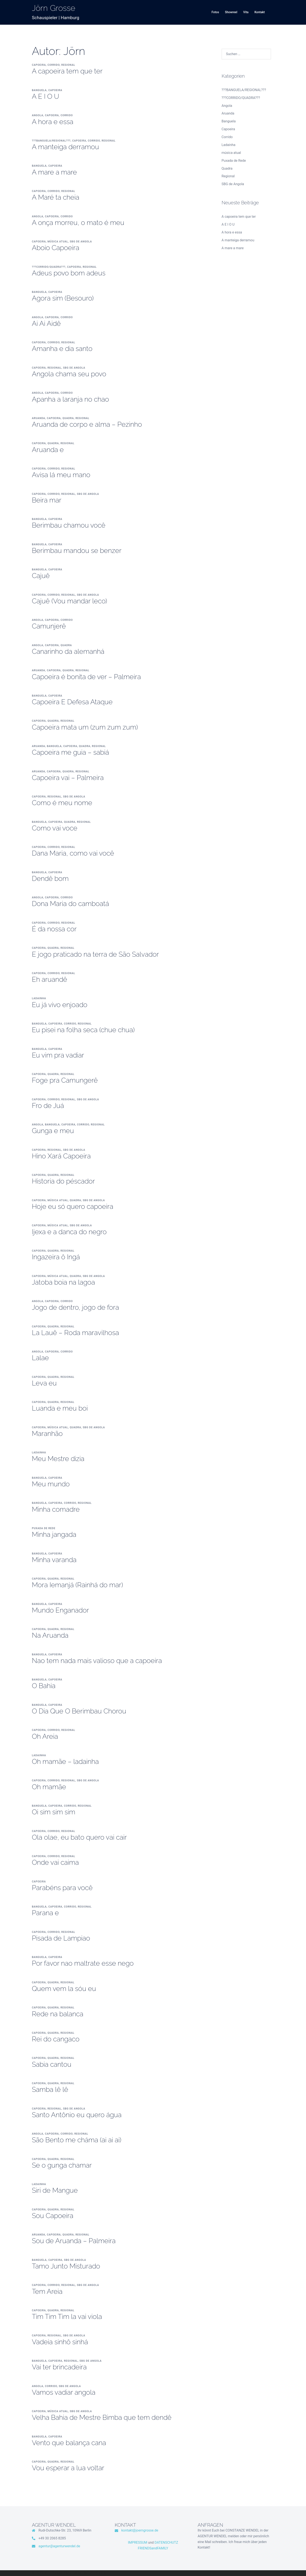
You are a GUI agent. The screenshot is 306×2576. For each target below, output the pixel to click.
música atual (58, 241)
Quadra (68, 418)
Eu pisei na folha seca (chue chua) (83, 1030)
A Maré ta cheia (55, 197)
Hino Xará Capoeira (61, 1156)
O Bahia (43, 1686)
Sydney (101, 2573)
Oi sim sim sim (53, 1812)
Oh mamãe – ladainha (65, 1761)
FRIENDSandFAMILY (153, 2548)
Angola (37, 115)
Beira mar (46, 500)
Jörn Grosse (53, 8)
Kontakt (259, 12)
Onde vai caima (55, 1862)
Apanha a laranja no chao (70, 399)
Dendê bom (50, 878)
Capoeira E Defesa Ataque (72, 702)
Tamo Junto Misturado (66, 2266)
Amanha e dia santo (62, 348)
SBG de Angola (81, 241)
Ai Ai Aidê (46, 323)
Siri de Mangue (55, 2190)
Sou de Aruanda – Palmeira (74, 2241)
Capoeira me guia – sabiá (70, 752)
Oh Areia (45, 1736)
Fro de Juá (48, 1105)
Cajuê (41, 576)
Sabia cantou (51, 2064)
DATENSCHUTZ (166, 2542)
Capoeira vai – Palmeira (68, 777)
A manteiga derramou (65, 147)
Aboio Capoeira (55, 248)
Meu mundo (51, 1484)
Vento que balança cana (69, 2443)
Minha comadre (56, 1509)
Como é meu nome (62, 803)
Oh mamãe (49, 1787)
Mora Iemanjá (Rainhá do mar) (77, 1585)
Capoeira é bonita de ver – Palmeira (86, 677)
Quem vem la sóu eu (64, 1988)
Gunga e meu (53, 1131)
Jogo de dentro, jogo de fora (75, 1307)
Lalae (40, 1358)
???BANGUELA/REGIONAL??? (51, 140)
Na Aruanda (50, 1635)
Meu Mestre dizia (58, 1459)
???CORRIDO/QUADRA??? (48, 266)
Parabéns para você (62, 1888)
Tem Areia (47, 2291)
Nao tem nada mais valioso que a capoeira (97, 1660)
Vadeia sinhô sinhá (60, 2342)
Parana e (45, 1913)
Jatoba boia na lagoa (63, 1282)
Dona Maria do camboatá (70, 903)
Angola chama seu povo (69, 374)
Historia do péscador (63, 1181)
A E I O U (45, 96)
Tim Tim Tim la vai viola (67, 2316)
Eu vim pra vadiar (58, 1055)
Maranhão (47, 1433)
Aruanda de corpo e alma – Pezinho (87, 424)
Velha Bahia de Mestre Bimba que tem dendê (101, 2417)
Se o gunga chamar (62, 2165)
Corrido (54, 64)
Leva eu (44, 1383)
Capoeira (39, 64)
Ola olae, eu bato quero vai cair (79, 1837)
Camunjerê (49, 626)
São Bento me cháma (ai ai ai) (76, 2140)
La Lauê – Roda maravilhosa (75, 1333)
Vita (246, 12)
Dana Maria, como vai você (73, 853)
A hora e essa (52, 122)
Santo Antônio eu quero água (77, 2115)
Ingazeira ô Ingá (56, 1257)
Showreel (231, 12)
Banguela (39, 90)
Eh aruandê (49, 979)
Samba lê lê (50, 2089)
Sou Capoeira (52, 2216)
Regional (68, 64)
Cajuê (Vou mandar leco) (69, 601)
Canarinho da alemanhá (68, 651)
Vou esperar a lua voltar (68, 2468)
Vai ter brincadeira (59, 2367)
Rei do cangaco (55, 2039)
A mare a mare (54, 172)
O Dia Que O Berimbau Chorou (79, 1711)
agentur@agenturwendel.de (59, 2546)
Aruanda (38, 418)
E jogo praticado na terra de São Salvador (95, 954)
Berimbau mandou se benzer (77, 550)
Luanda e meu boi (60, 1408)
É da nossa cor (54, 929)
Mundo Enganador (60, 1610)
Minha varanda (54, 1560)
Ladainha (39, 998)
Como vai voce (54, 828)
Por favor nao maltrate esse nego (83, 1963)
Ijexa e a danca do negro (69, 1232)
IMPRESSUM (137, 2542)
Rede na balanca (57, 2014)
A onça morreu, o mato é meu (78, 222)
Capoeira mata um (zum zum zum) (85, 727)
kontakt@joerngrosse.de (139, 2530)
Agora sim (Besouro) (63, 298)
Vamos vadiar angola (63, 2392)
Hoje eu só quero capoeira (72, 1206)
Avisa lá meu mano (61, 475)
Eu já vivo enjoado (59, 1005)
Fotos (215, 12)
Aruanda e (48, 450)
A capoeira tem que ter (67, 71)
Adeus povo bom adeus (68, 273)
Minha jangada (54, 1534)
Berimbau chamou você (68, 525)
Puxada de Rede (43, 1528)
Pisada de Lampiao (61, 1938)
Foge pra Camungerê (65, 1080)
